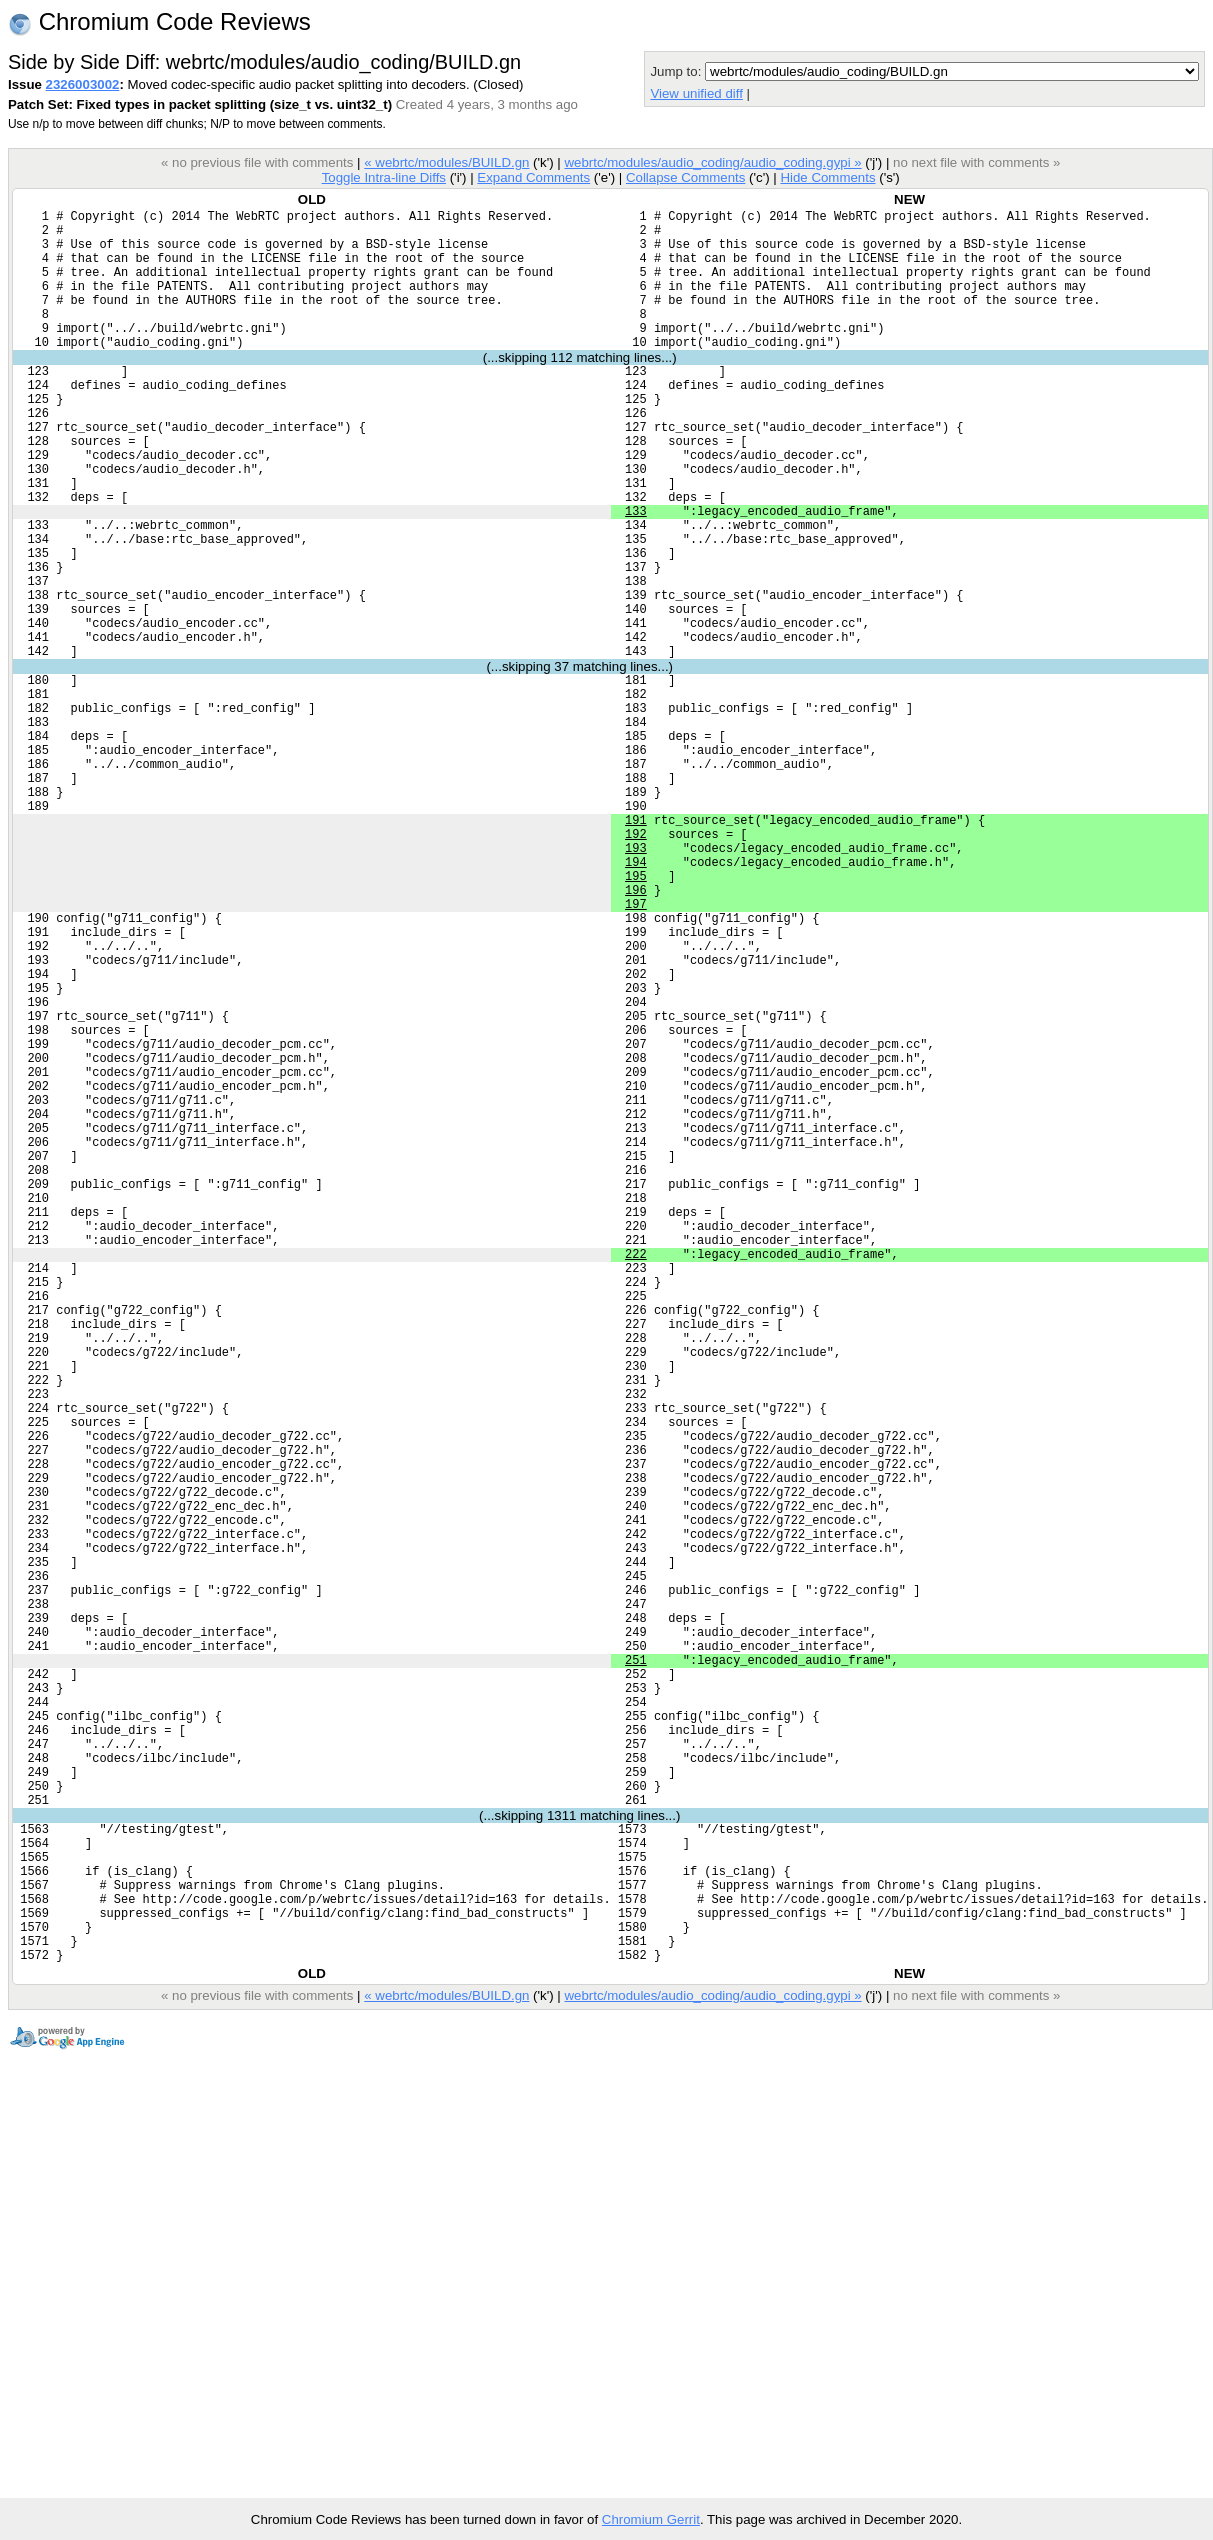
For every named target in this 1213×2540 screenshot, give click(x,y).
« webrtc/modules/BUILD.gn (446, 162)
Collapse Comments (685, 177)
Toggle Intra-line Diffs (384, 177)
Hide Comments (827, 177)
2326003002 (83, 84)
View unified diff (696, 93)
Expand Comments (533, 177)
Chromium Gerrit (651, 2519)
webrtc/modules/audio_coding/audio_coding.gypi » (712, 162)
